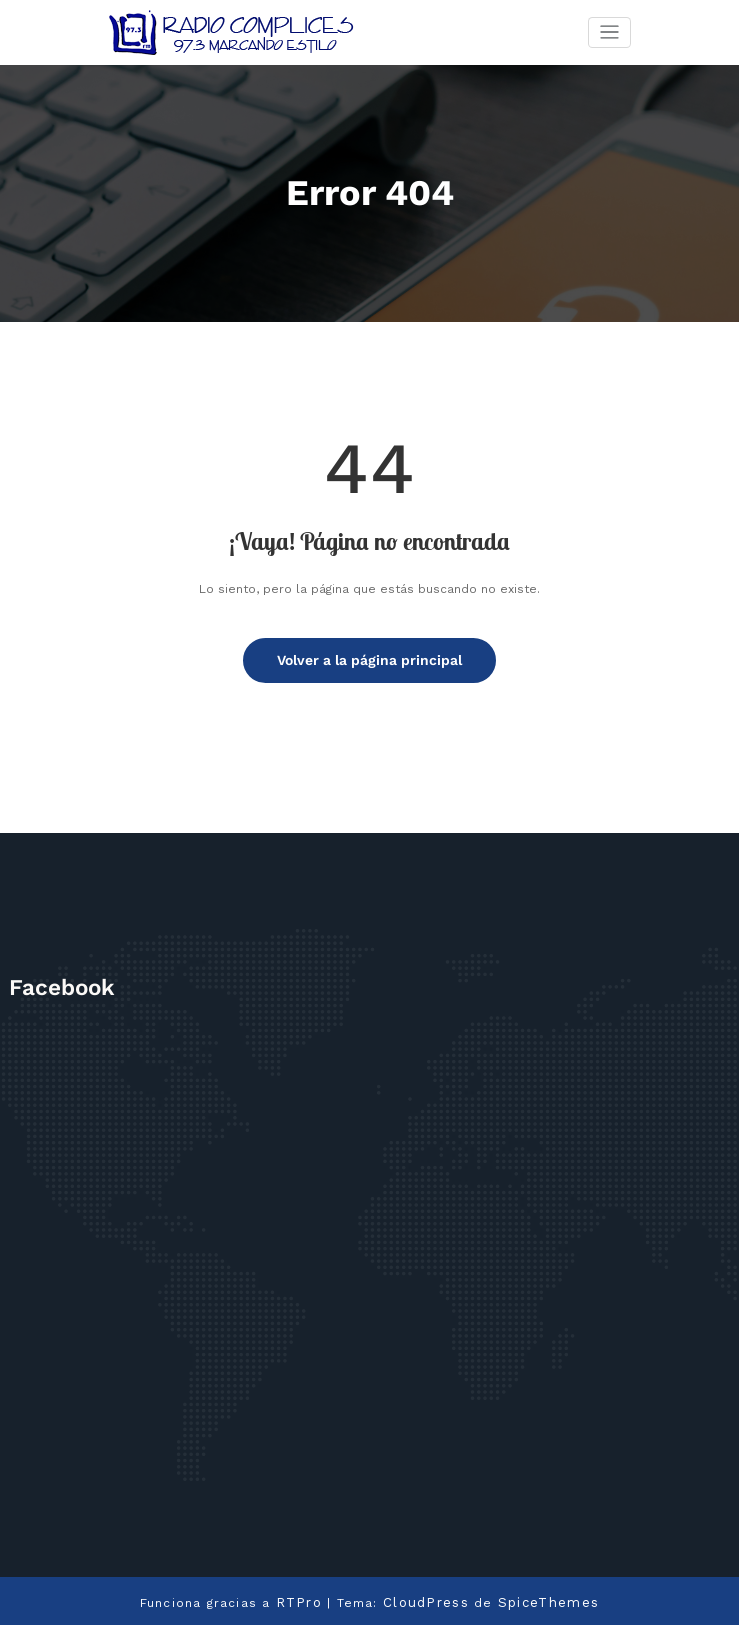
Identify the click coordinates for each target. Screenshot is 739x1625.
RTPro (304, 1599)
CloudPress (426, 1599)
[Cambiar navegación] (609, 32)
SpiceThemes (543, 1599)
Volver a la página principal (369, 658)
